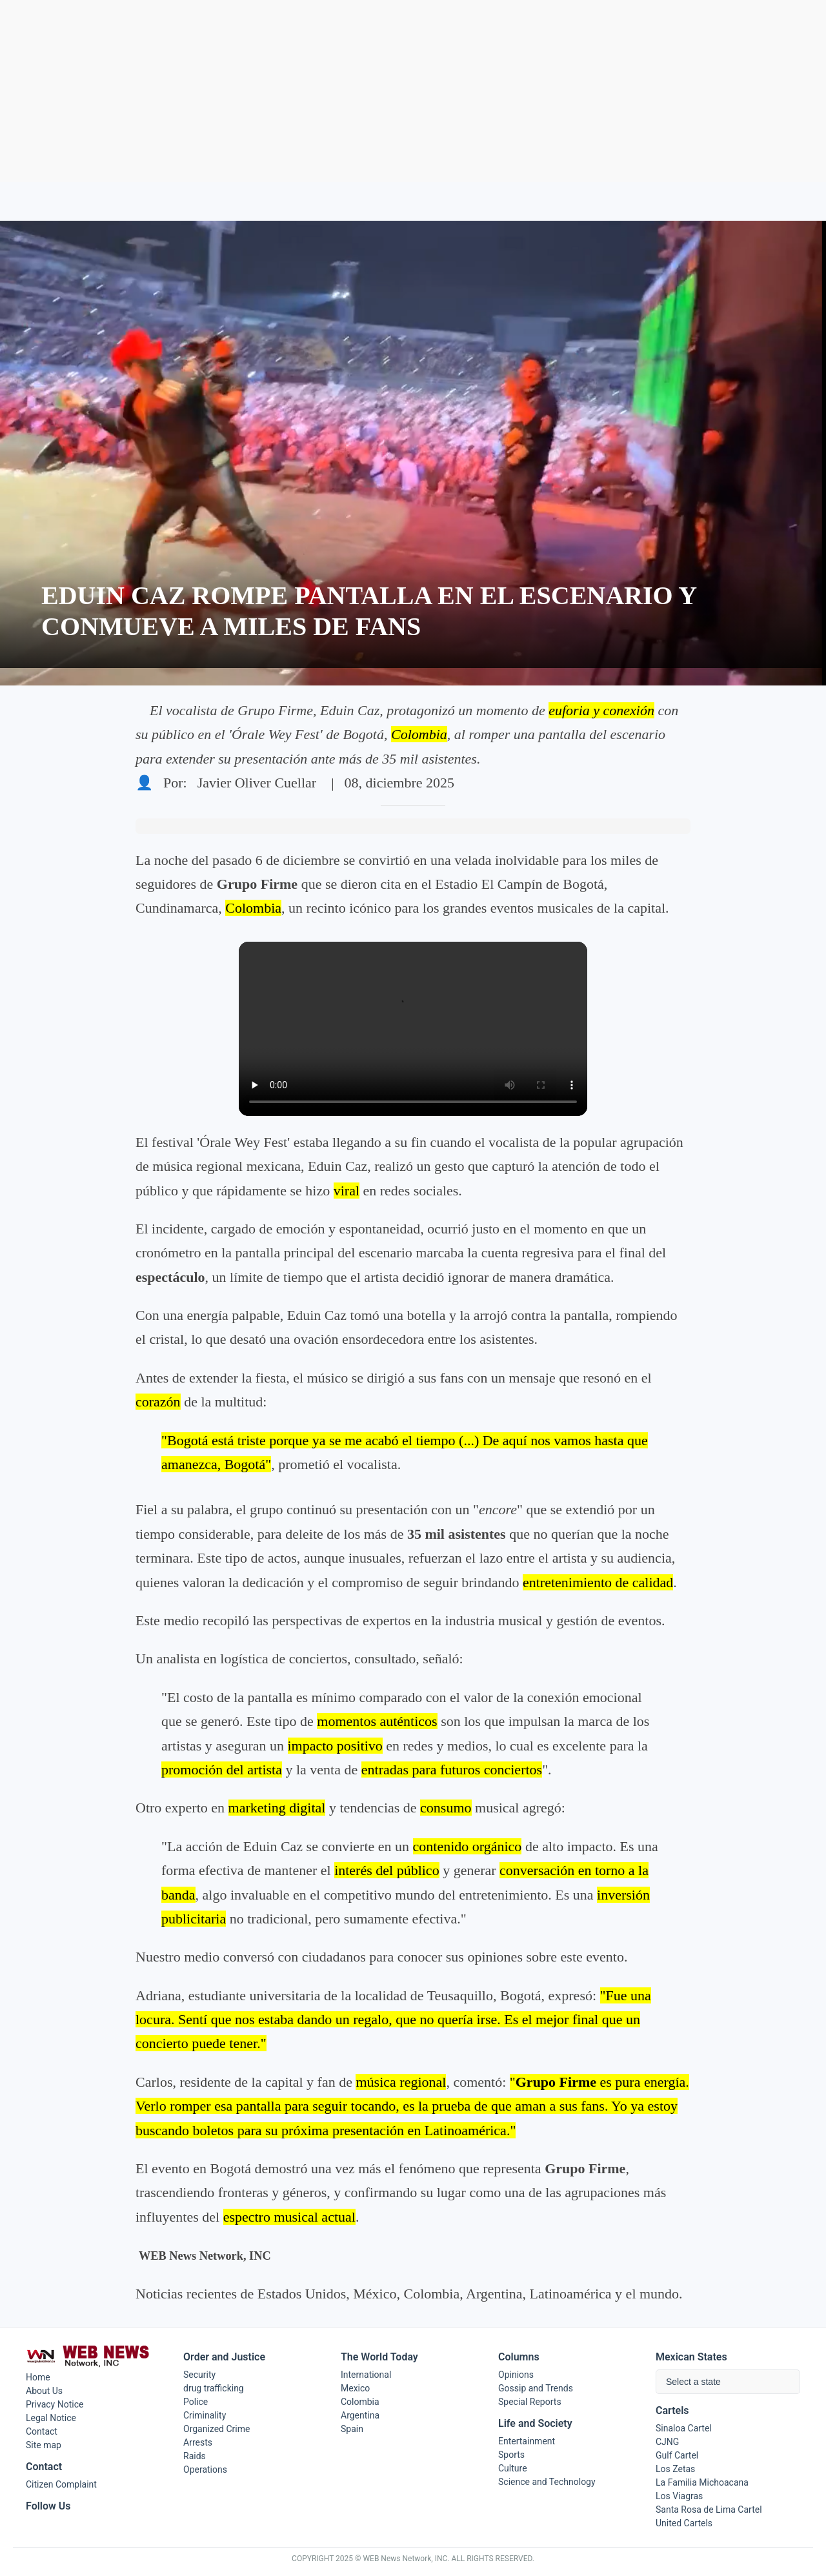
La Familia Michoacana (702, 2482)
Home (38, 2377)
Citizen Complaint (61, 2484)
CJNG (667, 2442)
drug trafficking (213, 2388)
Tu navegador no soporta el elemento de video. (413, 1029)
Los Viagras (679, 2496)
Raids (194, 2456)
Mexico (355, 2388)
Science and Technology (547, 2482)
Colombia (360, 2402)
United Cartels (684, 2523)
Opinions (516, 2374)
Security (199, 2374)
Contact (41, 2431)
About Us (44, 2391)
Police (195, 2402)
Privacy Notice (54, 2404)
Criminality (204, 2415)
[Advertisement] (413, 91)
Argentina (360, 2415)
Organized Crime (216, 2429)
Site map (43, 2445)
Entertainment (526, 2441)
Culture (512, 2468)
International (366, 2374)
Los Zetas (675, 2469)
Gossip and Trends (535, 2388)
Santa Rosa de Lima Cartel (709, 2509)
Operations (205, 2469)
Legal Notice (51, 2418)
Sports (511, 2454)
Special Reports (529, 2402)
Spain (352, 2429)
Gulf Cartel (677, 2455)
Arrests (197, 2442)
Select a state (693, 2382)
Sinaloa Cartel (684, 2428)
